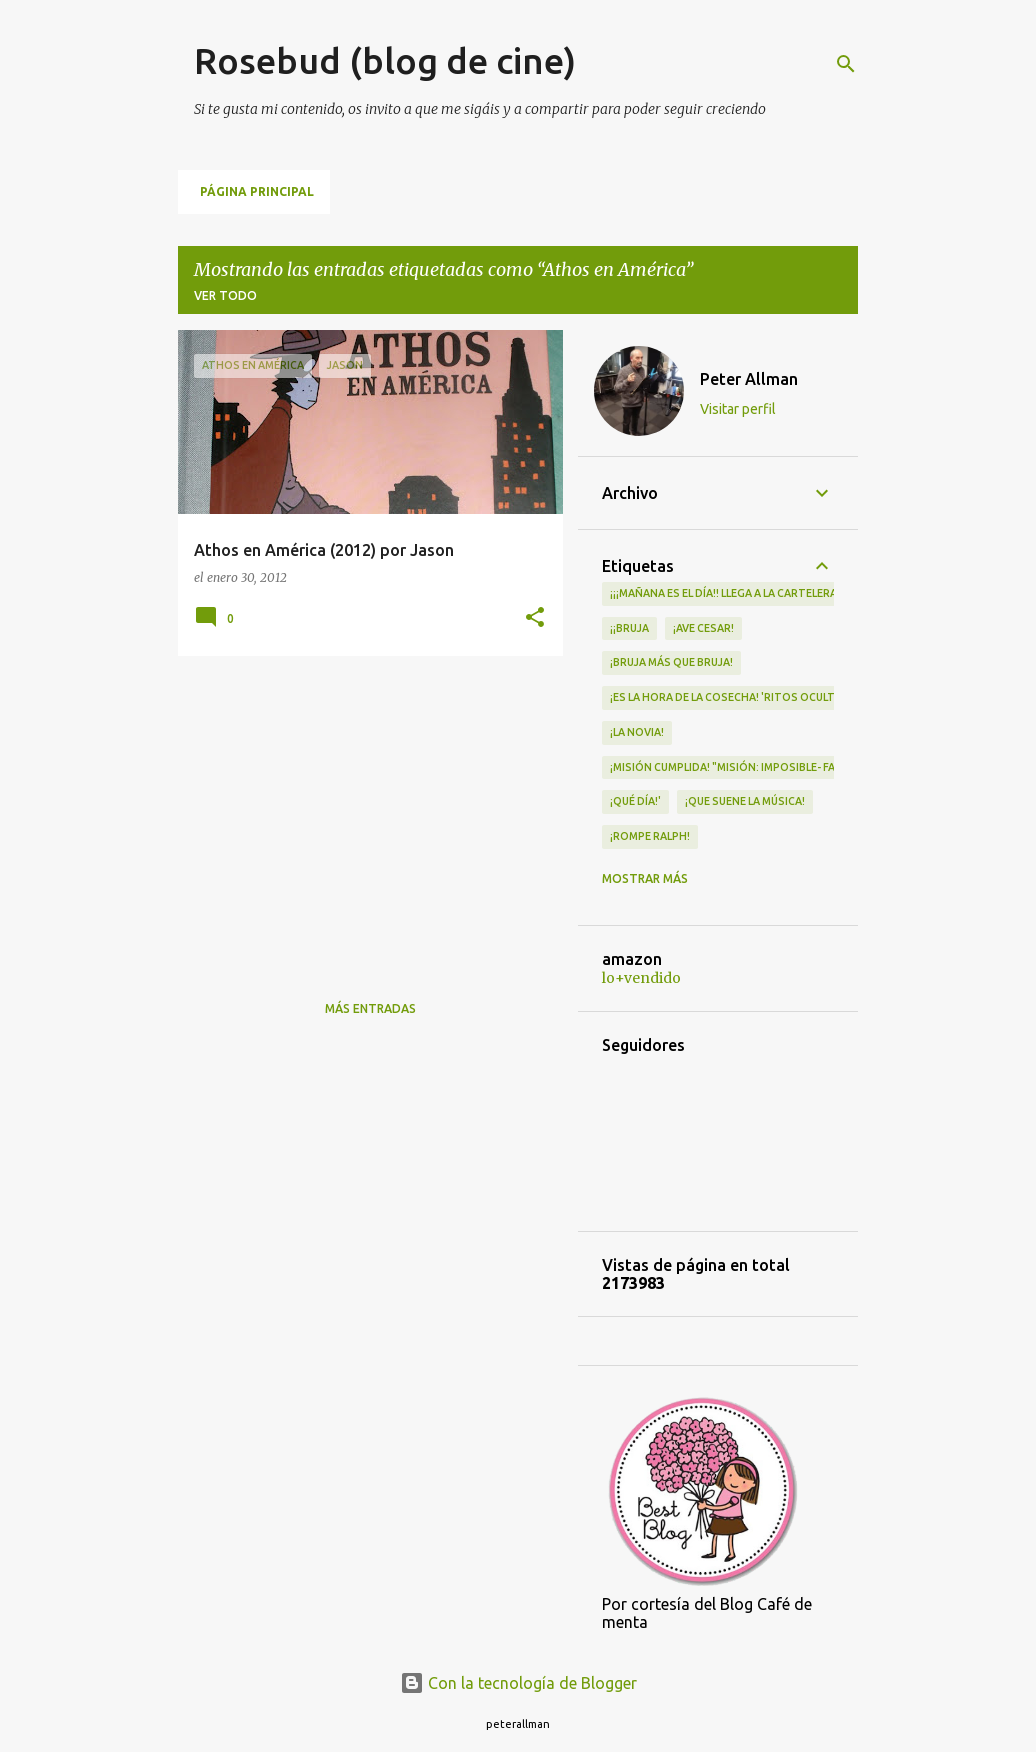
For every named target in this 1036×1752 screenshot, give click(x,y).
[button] (535, 618)
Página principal (257, 191)
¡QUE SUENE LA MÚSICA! (745, 801)
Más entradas (370, 1008)
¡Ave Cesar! (703, 628)
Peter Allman (749, 379)
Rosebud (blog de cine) (385, 60)
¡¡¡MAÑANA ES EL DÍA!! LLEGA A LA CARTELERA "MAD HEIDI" (756, 593)
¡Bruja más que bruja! (671, 662)
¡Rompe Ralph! (650, 836)
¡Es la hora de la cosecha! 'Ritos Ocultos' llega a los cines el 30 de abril (818, 697)
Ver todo (225, 295)
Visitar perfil (738, 409)
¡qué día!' (635, 801)
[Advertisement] (363, 811)
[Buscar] (846, 64)
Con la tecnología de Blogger (518, 1683)
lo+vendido (641, 978)
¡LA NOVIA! (637, 732)
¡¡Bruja (629, 628)
